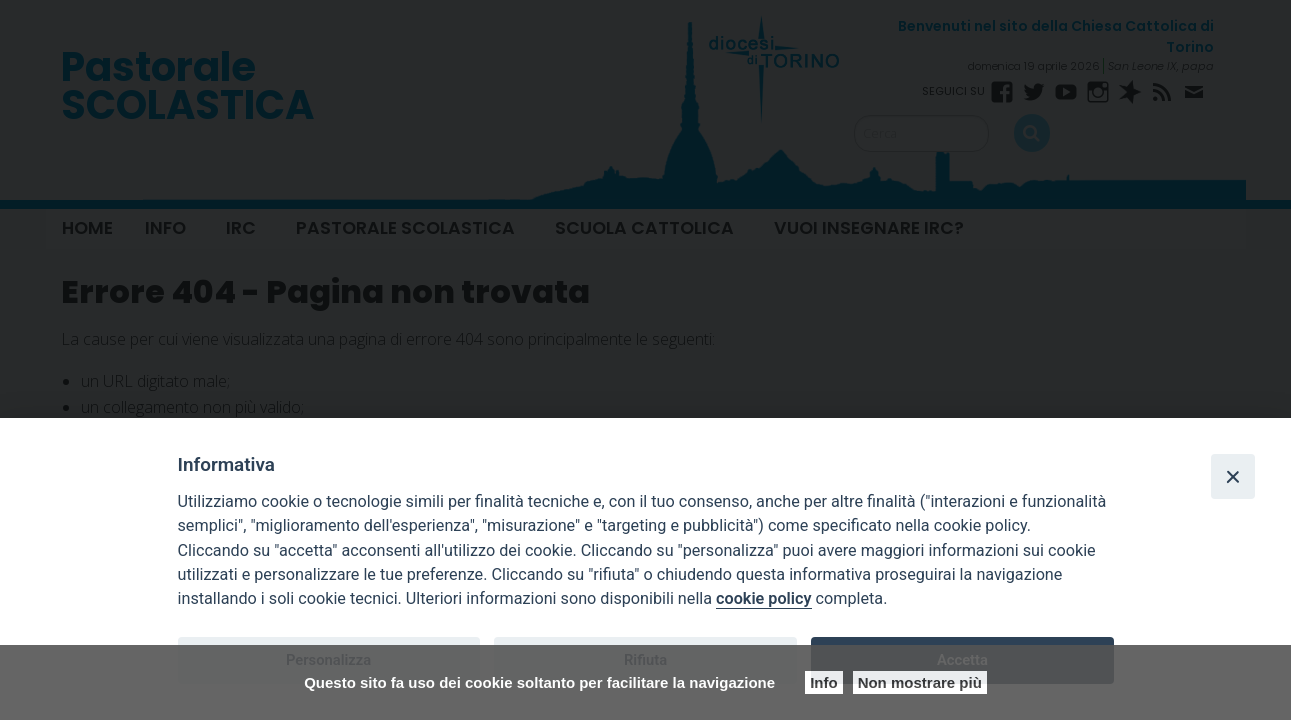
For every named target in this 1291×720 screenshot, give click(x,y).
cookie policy (763, 598)
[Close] (1233, 476)
